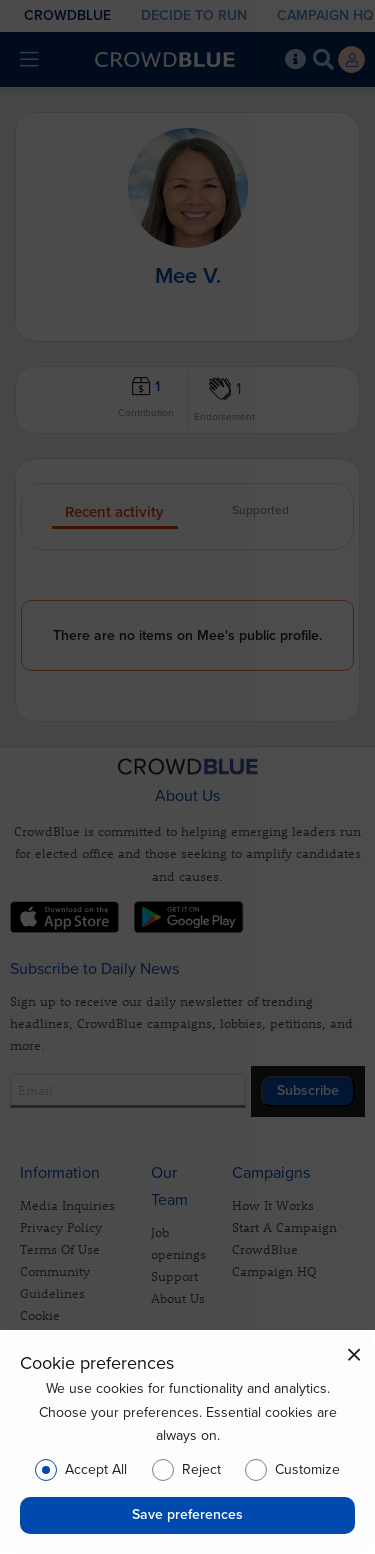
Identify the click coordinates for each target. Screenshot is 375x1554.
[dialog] (187, 1442)
